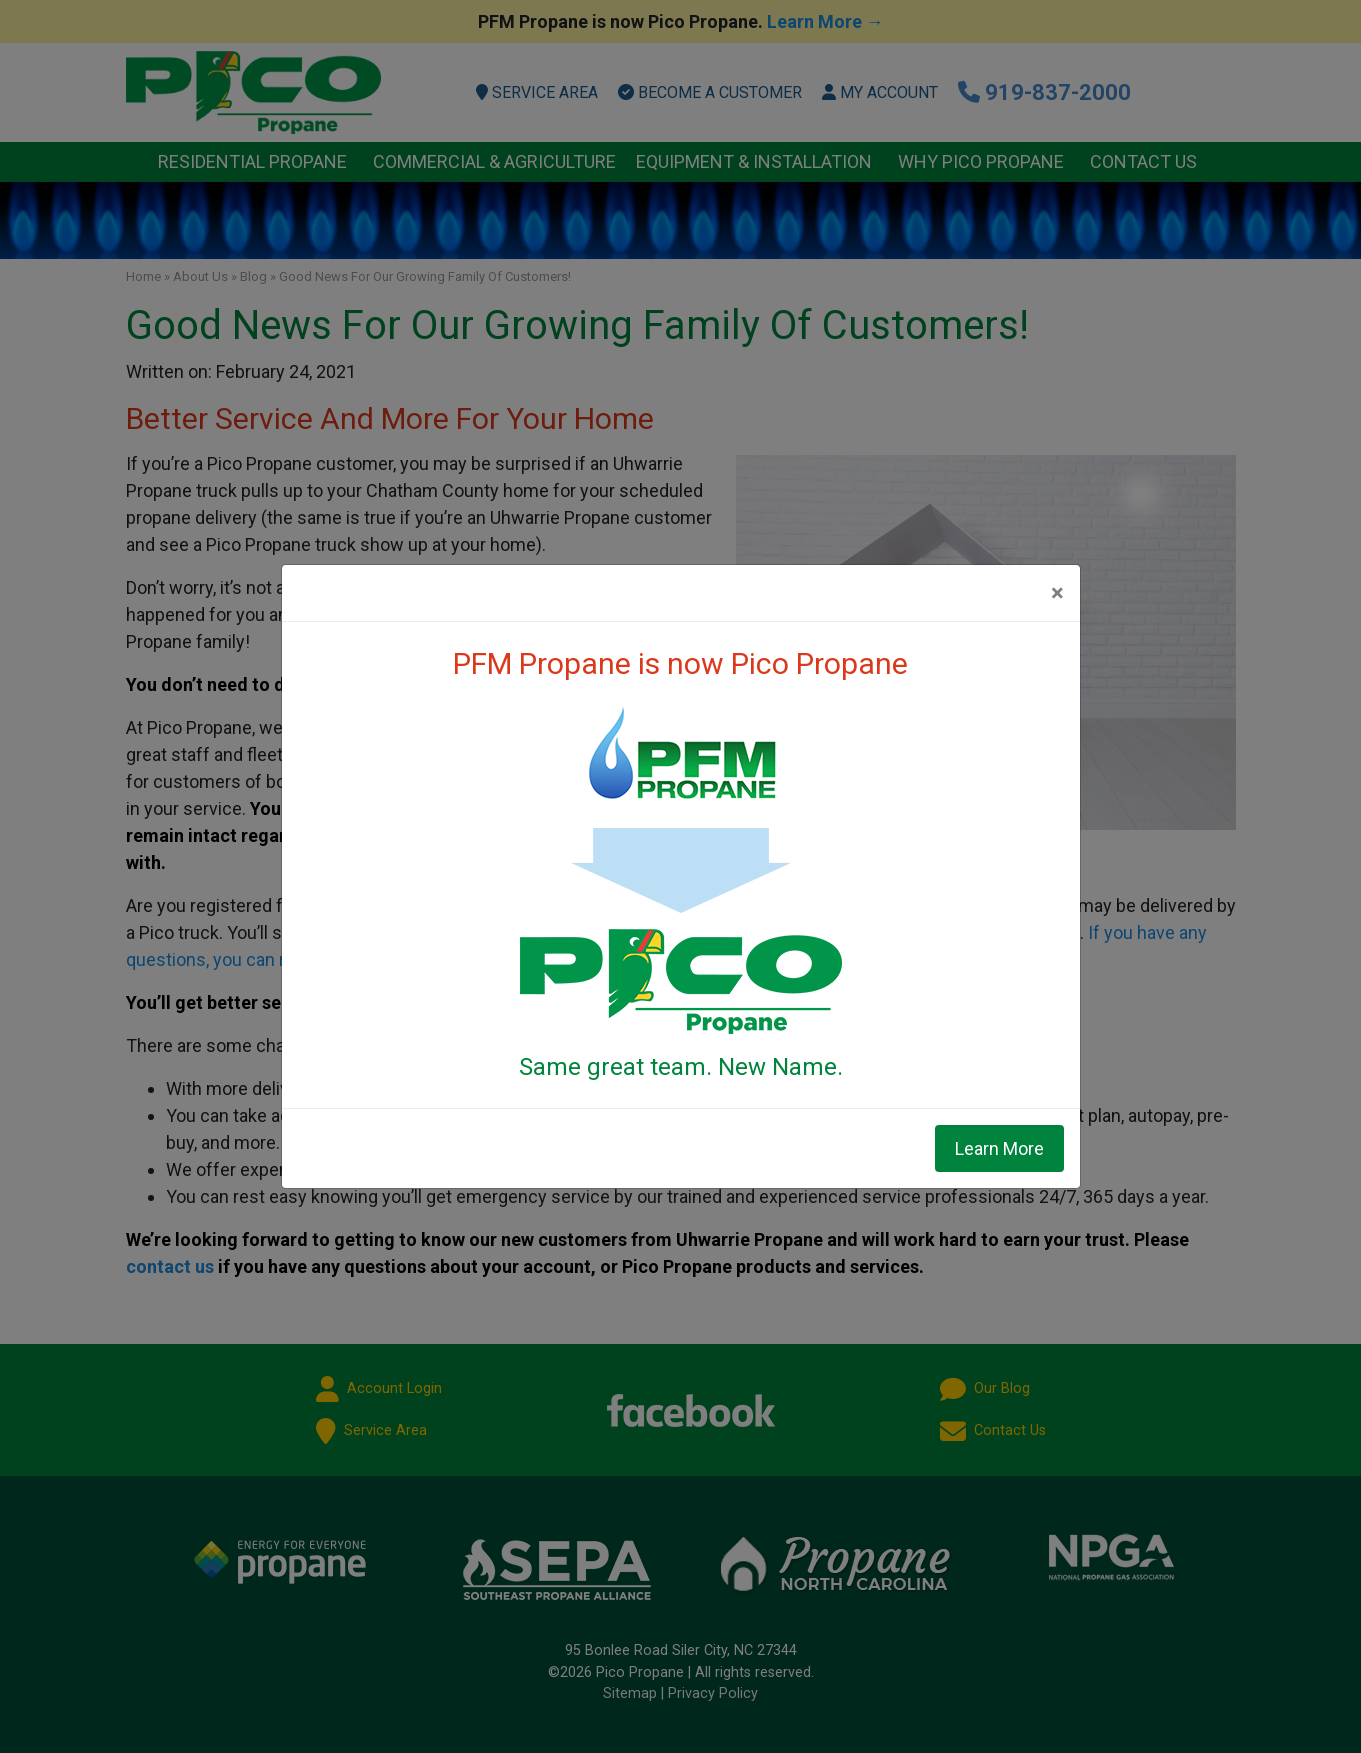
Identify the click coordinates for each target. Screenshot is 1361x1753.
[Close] (1057, 593)
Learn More (999, 1148)
